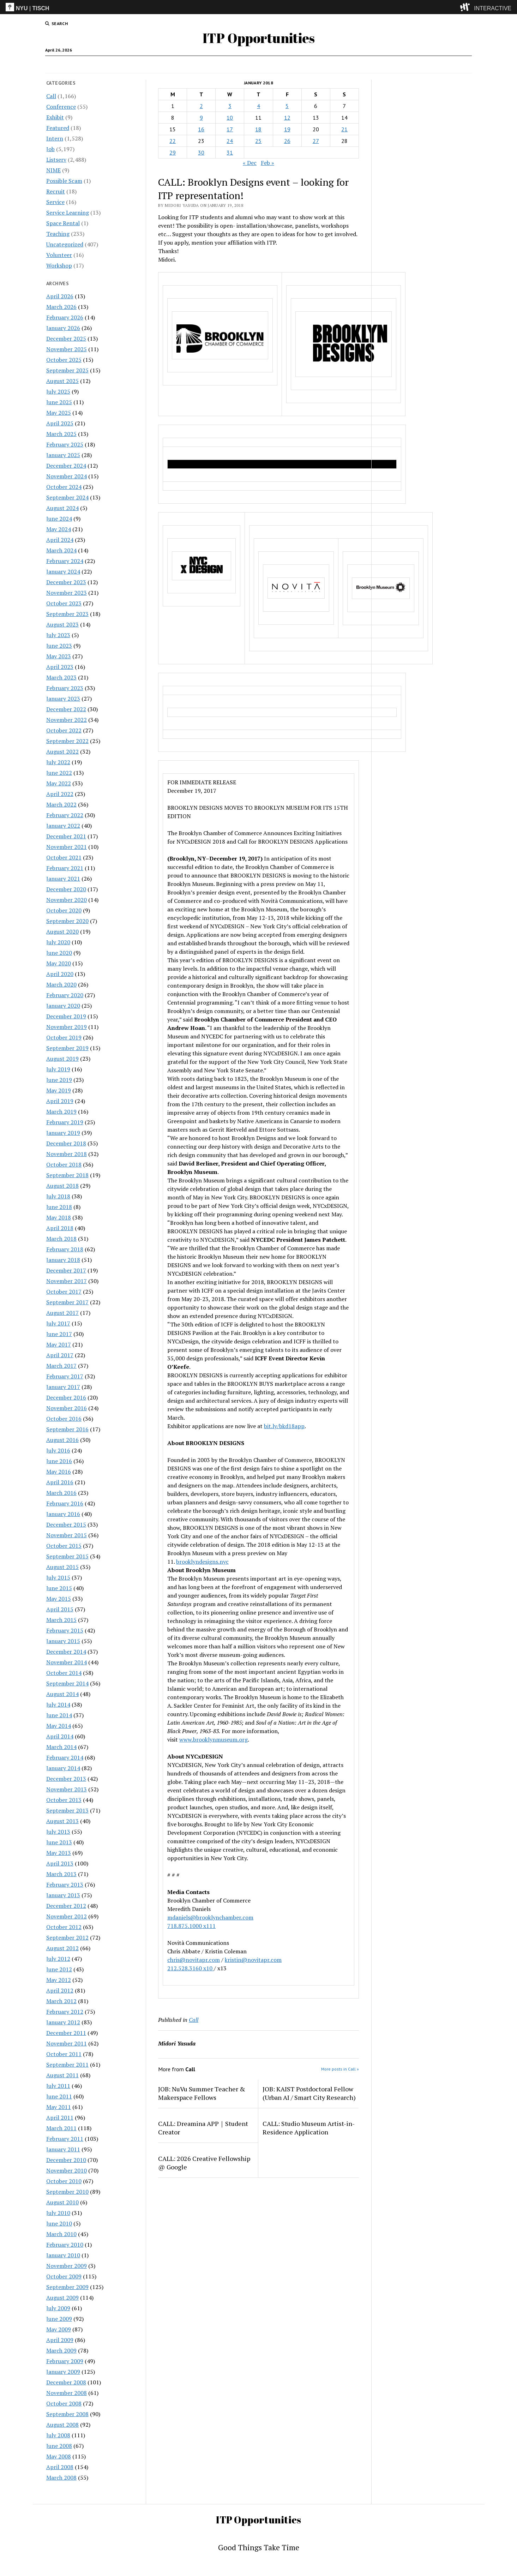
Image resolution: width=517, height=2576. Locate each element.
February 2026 (64, 317)
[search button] (56, 23)
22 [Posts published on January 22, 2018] (172, 140)
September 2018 (67, 1175)
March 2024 (61, 550)
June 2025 (59, 402)
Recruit (55, 191)
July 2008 (58, 2435)
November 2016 (66, 1408)
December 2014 (66, 1651)
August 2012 (62, 1948)
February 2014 (64, 1757)
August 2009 (62, 2297)
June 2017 (59, 1334)
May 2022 (58, 783)
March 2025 (61, 434)
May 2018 (58, 1217)
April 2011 (59, 2117)
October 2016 (64, 1418)
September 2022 (67, 741)
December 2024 (66, 465)
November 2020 (66, 900)
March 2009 (61, 2350)
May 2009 (58, 2329)
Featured (57, 128)
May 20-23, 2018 (202, 1299)
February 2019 (64, 1122)
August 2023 (62, 624)
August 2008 (62, 2424)
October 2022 (64, 730)
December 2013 (66, 1779)
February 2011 (64, 2139)
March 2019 (61, 1111)
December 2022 (66, 709)
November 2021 (66, 847)
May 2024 (58, 529)
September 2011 (67, 2064)
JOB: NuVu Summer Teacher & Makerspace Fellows (201, 2093)
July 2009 (58, 2308)
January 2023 (63, 698)
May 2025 (58, 413)
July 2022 (58, 762)
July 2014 (58, 1704)
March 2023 (61, 677)
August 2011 (62, 2075)
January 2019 (63, 1133)
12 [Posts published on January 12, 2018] (287, 117)
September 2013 (67, 1810)
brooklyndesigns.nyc (202, 1561)
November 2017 (66, 1281)
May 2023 (58, 656)
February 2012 (64, 2011)
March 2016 (61, 1493)
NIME (53, 170)
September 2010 (67, 2191)
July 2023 (58, 635)
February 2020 (64, 995)
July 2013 (58, 1831)
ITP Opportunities (259, 38)
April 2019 (59, 1101)
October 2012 (64, 1927)
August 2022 (62, 751)
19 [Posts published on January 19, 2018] (287, 129)
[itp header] (258, 7)
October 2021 (64, 857)
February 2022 (64, 815)
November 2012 (66, 1916)
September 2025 (67, 370)
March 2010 (61, 2234)
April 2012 (59, 1990)
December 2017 (66, 1270)
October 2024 (64, 487)
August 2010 (62, 2202)
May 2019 (58, 1090)
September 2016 (67, 1429)
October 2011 (64, 2054)
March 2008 (61, 2477)
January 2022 (63, 825)
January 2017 (63, 1387)
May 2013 (58, 1853)
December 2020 (66, 889)
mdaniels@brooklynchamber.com (210, 1917)
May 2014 (58, 1726)
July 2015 (58, 1577)
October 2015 (64, 1546)
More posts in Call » (340, 2069)
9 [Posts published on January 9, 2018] (201, 117)
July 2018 (58, 1196)
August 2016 (62, 1440)
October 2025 (64, 360)
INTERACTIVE (492, 8)
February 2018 (64, 1249)
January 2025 (63, 455)
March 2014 (61, 1747)
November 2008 (66, 2393)
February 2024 (64, 561)
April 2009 (59, 2340)
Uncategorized (64, 244)
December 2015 (66, 1524)
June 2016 (59, 1461)
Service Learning (67, 212)
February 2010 (64, 2244)
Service (55, 202)
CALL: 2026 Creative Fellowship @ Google (204, 2162)
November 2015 (66, 1535)
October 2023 (64, 603)
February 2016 (64, 1503)
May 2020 (58, 963)
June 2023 (59, 645)
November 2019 (66, 1027)
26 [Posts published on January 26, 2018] (287, 140)
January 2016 (63, 1514)
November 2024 (66, 476)
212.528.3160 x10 (190, 1968)
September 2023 (67, 614)
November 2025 (66, 349)
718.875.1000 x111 (191, 1926)
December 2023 (66, 582)
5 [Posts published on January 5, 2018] (287, 105)
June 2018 (59, 1207)
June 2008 (59, 2446)
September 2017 (67, 1302)
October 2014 (64, 1673)
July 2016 (58, 1450)
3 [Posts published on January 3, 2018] (230, 105)
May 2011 (58, 2107)
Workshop (59, 265)
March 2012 (61, 2001)
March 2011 (61, 2128)
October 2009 (64, 2276)
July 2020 (58, 942)
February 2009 (64, 2361)
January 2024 (63, 571)
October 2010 (64, 2181)
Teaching (58, 234)
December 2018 (66, 1143)
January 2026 (63, 328)
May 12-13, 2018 (268, 918)
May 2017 (58, 1344)
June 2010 (59, 2223)
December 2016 (66, 1397)
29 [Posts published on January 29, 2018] (172, 152)
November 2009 (66, 2266)
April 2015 (59, 1609)
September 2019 (67, 1048)
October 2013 (64, 1800)
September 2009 (67, 2287)
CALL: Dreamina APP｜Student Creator (203, 2127)
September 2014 (67, 1683)
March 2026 (61, 307)
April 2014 (59, 1736)
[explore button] (466, 7)
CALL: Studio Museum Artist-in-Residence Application (309, 2127)
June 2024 (59, 518)
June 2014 (59, 1715)
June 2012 (59, 1969)
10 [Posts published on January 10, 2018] (230, 117)
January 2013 (63, 1895)
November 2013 (66, 1789)
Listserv (56, 159)
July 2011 (58, 2086)
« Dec (250, 163)
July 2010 (58, 2213)
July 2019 (58, 1069)
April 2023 (59, 667)
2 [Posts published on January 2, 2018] (201, 105)
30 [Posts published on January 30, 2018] (201, 152)
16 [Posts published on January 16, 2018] (201, 129)
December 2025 (66, 338)
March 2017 (61, 1366)
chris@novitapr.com (193, 1960)
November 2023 (66, 593)
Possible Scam (64, 181)
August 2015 (62, 1567)
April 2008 (59, 2467)
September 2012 (67, 1937)
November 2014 (66, 1662)
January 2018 (63, 1260)
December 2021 (66, 836)
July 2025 (58, 391)
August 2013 (62, 1821)
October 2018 (64, 1164)
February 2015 (64, 1630)
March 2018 (61, 1238)
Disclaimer (256, 64)
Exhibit (55, 117)
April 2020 (59, 974)
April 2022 (59, 794)
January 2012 (63, 2022)
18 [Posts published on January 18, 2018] (258, 129)
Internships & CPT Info (304, 64)
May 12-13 (310, 1544)
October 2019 (64, 1037)
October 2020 (64, 910)
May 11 (314, 884)
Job (190, 64)
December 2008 (66, 2382)
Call (207, 64)
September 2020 (67, 921)
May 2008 (58, 2456)
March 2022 (61, 804)
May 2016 (58, 1471)
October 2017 (64, 1291)
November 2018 (66, 1154)
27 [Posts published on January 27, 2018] (316, 140)
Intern (228, 64)
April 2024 (59, 540)
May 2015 (58, 1598)
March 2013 (61, 1874)
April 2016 (59, 1482)
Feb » (267, 163)
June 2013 (59, 1842)
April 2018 (59, 1228)
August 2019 (62, 1058)
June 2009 (59, 2319)
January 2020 (63, 1006)
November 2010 (66, 2170)
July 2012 (58, 1959)
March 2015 (61, 1620)
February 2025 (64, 444)
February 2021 (64, 868)
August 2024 (62, 508)
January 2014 (63, 1768)
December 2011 (66, 2033)
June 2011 (59, 2096)
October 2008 (64, 2403)
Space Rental (63, 223)
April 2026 (59, 296)
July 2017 (58, 1323)
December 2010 (66, 2160)
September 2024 (67, 497)
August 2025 (62, 381)
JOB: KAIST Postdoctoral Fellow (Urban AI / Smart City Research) (309, 2093)
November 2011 (66, 2043)
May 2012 (58, 1980)
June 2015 (59, 1588)
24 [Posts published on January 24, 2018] (230, 140)
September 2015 (67, 1556)
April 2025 (59, 423)
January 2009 (63, 2372)
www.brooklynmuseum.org (213, 1739)
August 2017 (62, 1313)
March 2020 (61, 984)
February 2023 (64, 688)
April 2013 (59, 1863)
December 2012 (66, 1906)
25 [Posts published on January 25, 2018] (258, 140)
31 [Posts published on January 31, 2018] (230, 152)
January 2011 (63, 2149)
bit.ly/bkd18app (284, 1426)
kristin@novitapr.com (253, 1960)
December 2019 (66, 1016)
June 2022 (59, 773)
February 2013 (64, 1884)
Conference (61, 106)
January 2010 (63, 2255)
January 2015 (63, 1641)
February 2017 (64, 1376)
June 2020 (59, 953)
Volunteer (59, 255)
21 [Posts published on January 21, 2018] (344, 129)
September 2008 (67, 2414)
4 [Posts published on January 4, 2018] (258, 105)
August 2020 (62, 931)
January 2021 (63, 878)
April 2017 (59, 1355)
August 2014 (62, 1694)
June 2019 (59, 1080)
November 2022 (66, 720)
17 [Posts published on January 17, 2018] (230, 129)
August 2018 (62, 1186)
